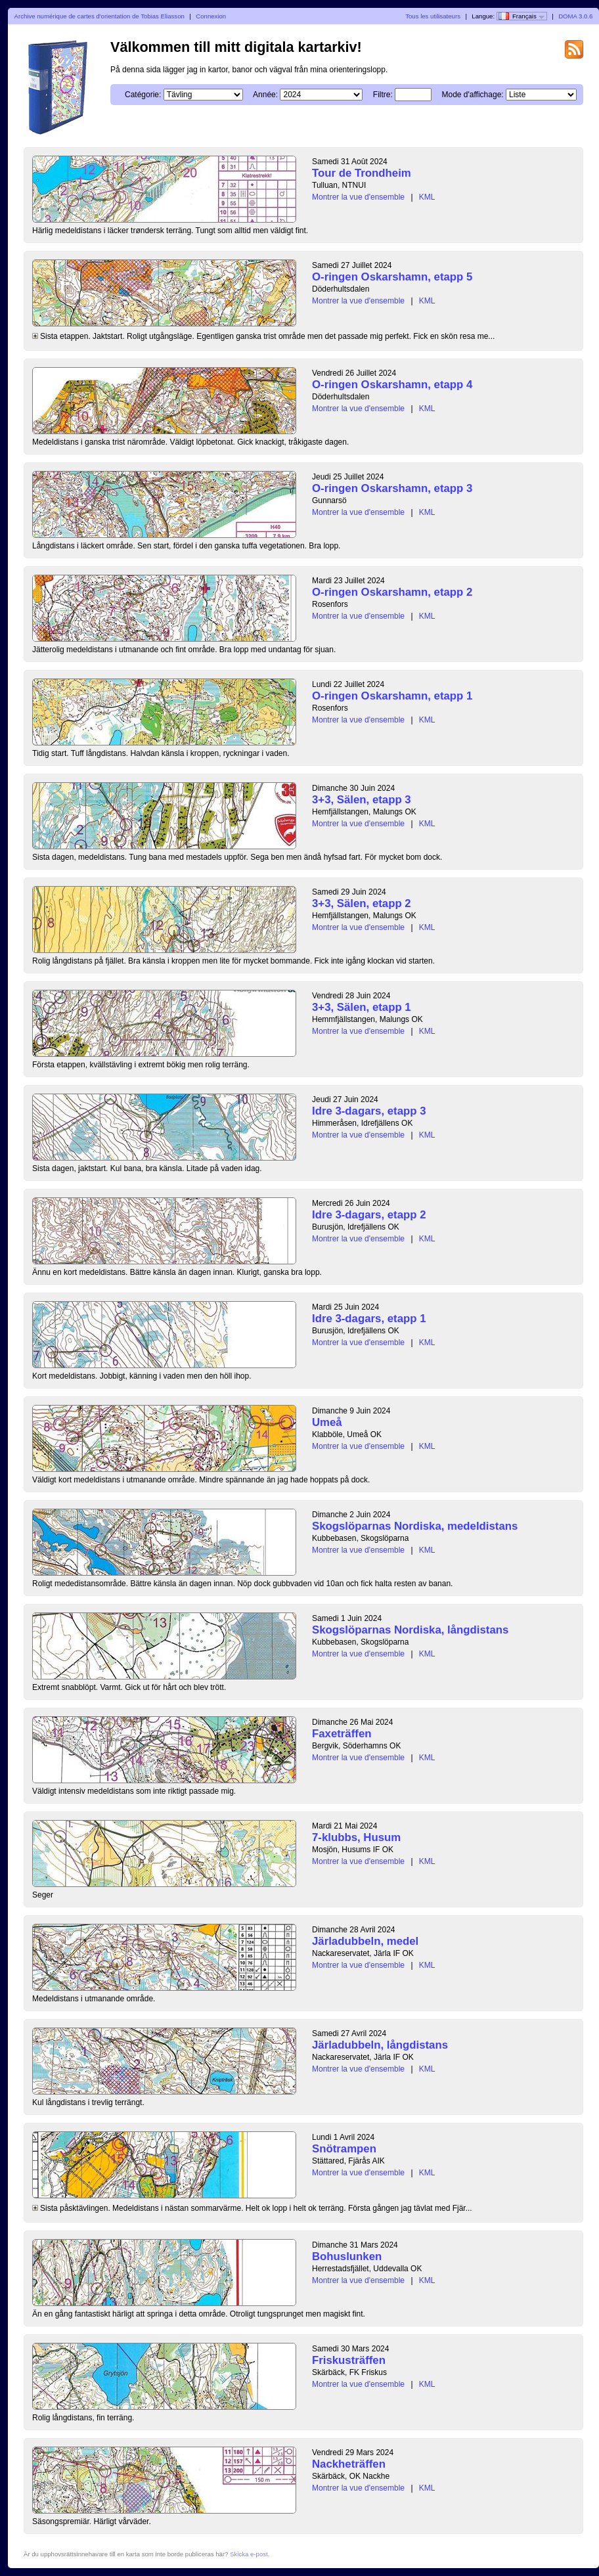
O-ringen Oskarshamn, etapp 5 (392, 277)
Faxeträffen (341, 1733)
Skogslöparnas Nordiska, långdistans (410, 1630)
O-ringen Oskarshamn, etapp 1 (392, 696)
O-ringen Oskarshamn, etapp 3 (392, 488)
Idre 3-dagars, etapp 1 (369, 1318)
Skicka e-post (249, 2554)
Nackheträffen (349, 2464)
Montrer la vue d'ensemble (358, 197)
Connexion (211, 16)
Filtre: (383, 94)
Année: (265, 94)
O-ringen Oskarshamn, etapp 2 (392, 592)
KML (427, 197)
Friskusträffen (349, 2360)
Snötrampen (344, 2149)
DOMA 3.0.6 (575, 16)
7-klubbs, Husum (356, 1837)
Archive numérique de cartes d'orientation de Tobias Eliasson (99, 16)
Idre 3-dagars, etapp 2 (369, 1215)
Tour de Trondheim (361, 173)
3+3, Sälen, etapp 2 (361, 903)
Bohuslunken (347, 2256)
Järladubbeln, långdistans (380, 2045)
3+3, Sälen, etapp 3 (361, 799)
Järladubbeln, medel (365, 1941)
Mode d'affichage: (473, 94)
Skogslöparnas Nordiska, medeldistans (415, 1526)
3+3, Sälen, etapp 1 (361, 1007)
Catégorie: (143, 94)
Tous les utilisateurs (432, 16)
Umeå (327, 1422)
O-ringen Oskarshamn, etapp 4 (392, 384)
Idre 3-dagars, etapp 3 (369, 1111)
